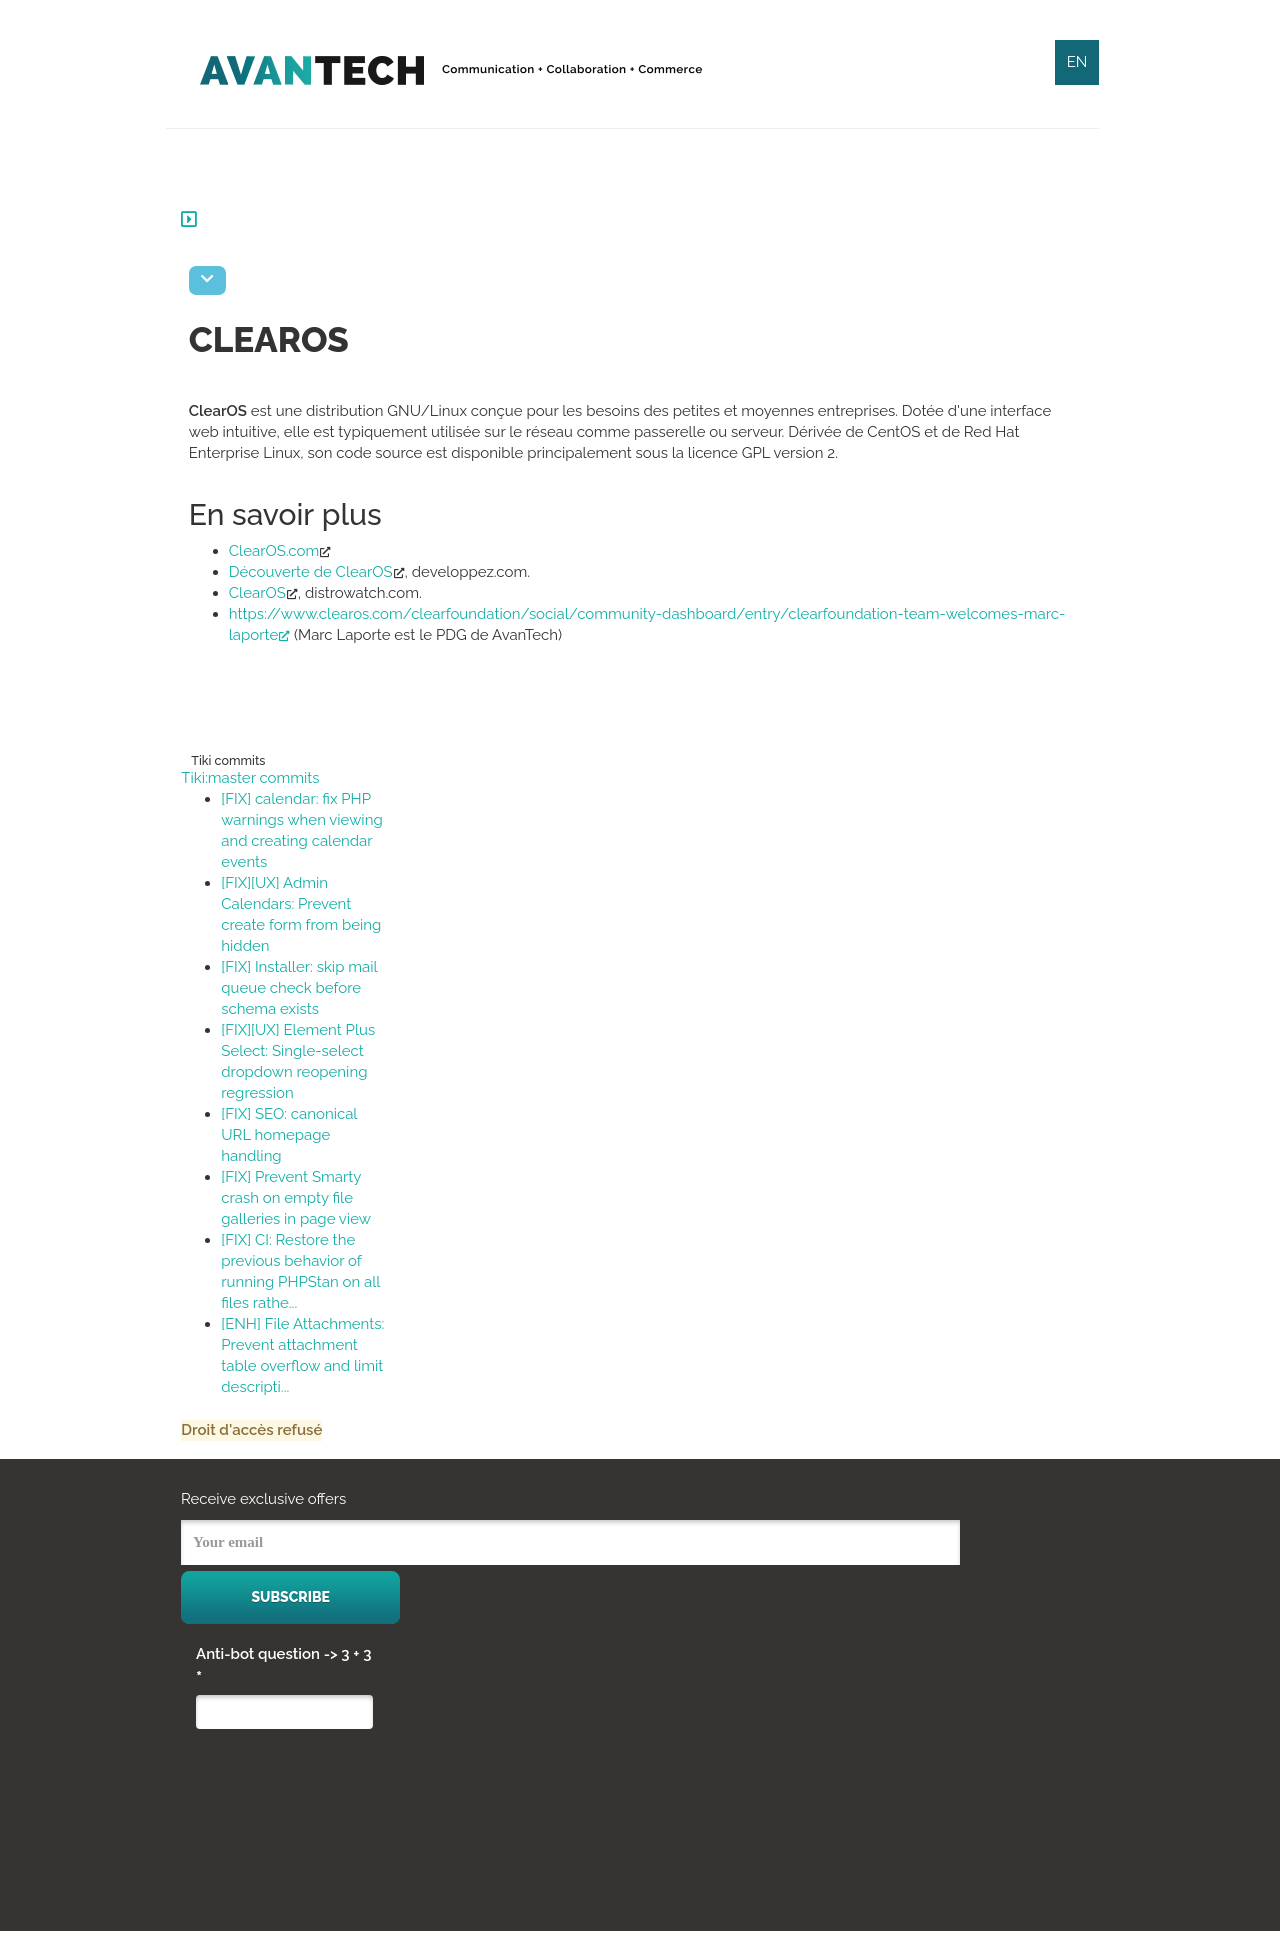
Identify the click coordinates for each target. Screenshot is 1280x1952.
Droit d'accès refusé (266, 1451)
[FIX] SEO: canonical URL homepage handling (304, 1135)
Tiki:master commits (265, 778)
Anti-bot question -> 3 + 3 (284, 1687)
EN (1077, 62)
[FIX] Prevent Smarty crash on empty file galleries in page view (311, 1198)
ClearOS (272, 593)
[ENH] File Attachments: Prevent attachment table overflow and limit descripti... (310, 1366)
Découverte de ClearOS (326, 572)
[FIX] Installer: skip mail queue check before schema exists (314, 988)
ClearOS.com (289, 551)
